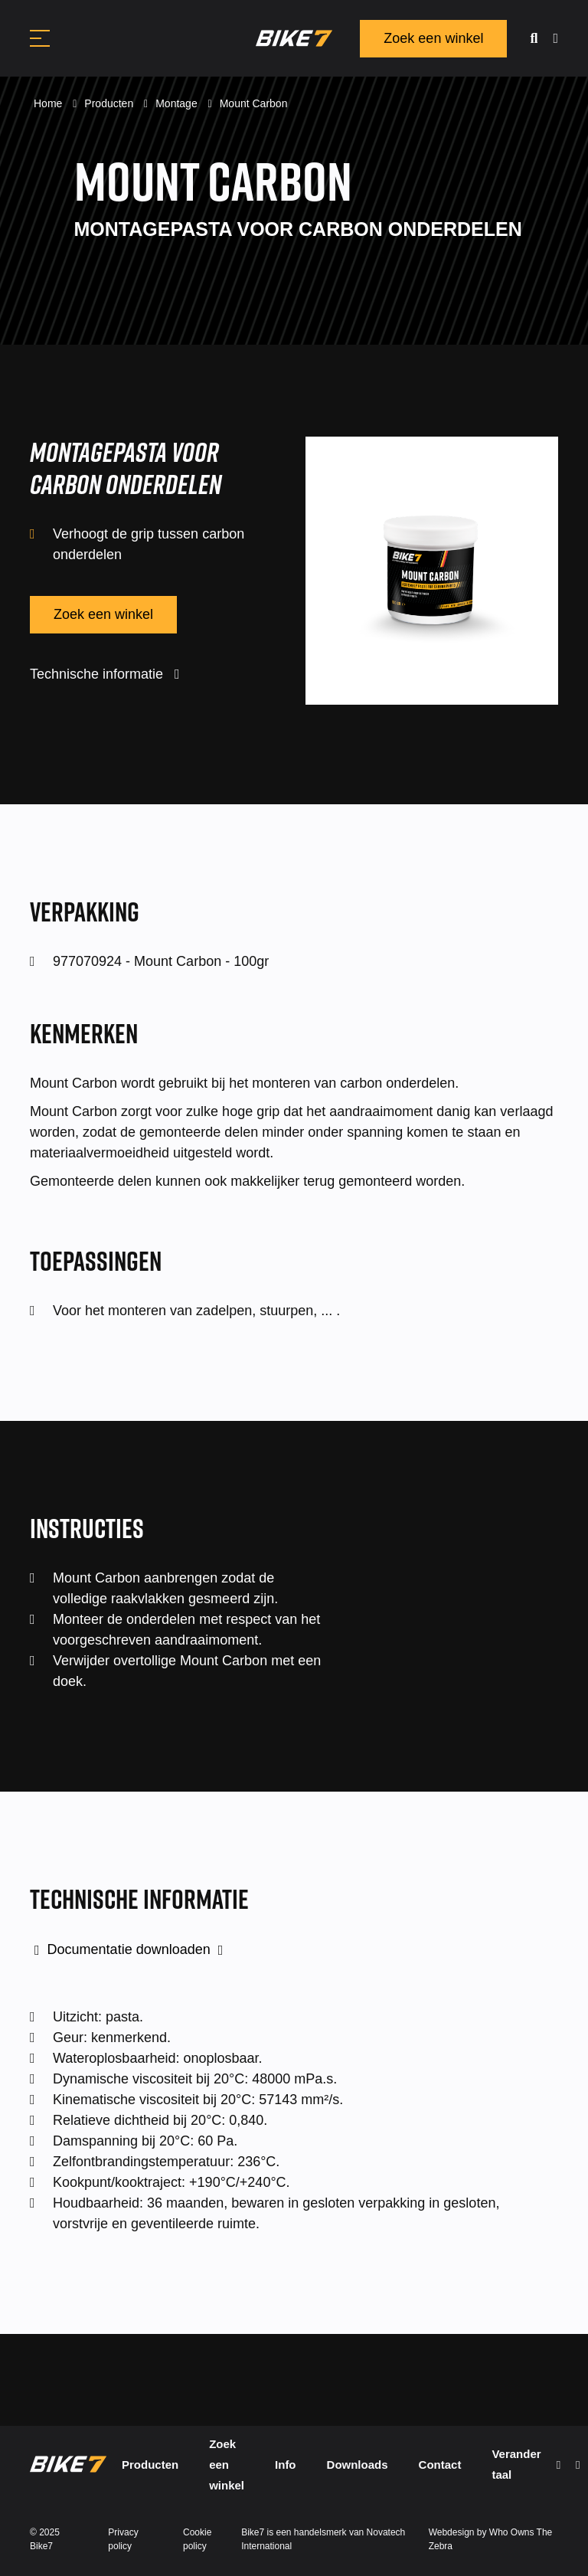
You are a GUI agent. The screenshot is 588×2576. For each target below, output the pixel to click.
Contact (440, 2464)
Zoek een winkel (433, 38)
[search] (533, 38)
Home (49, 103)
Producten (110, 103)
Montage (177, 103)
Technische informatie (105, 674)
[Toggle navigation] (40, 38)
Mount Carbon (254, 103)
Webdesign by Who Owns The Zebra (491, 2539)
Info (285, 2464)
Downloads (357, 2464)
